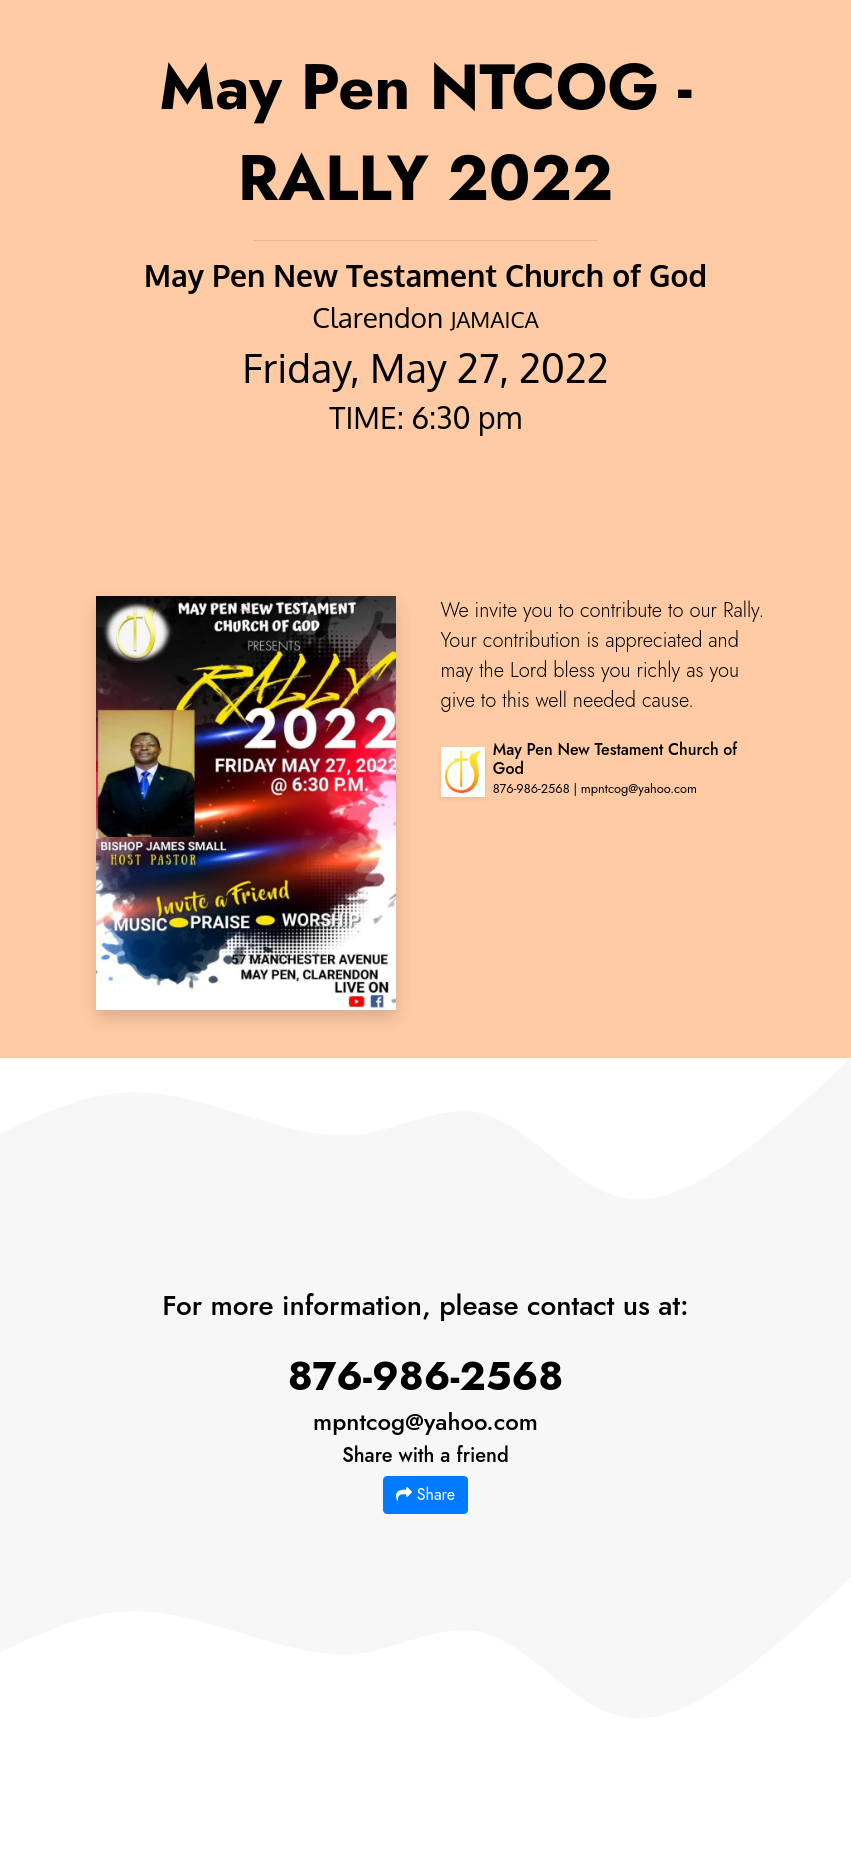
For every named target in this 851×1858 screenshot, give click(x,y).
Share (425, 1494)
